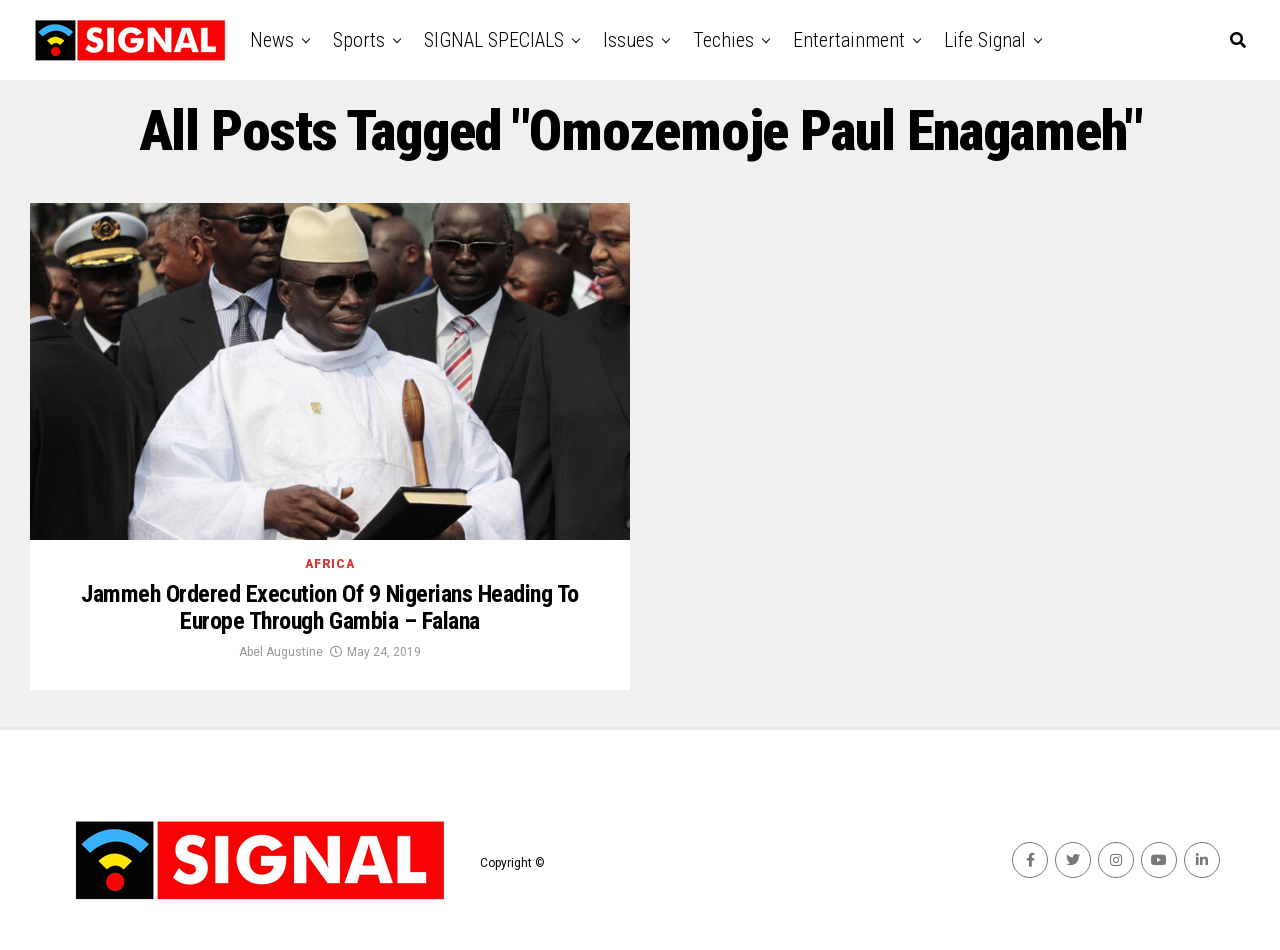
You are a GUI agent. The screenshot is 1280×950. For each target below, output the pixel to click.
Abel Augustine (281, 652)
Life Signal (985, 40)
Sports (359, 40)
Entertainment (849, 40)
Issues (628, 40)
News (272, 40)
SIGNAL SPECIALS (494, 40)
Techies (723, 40)
